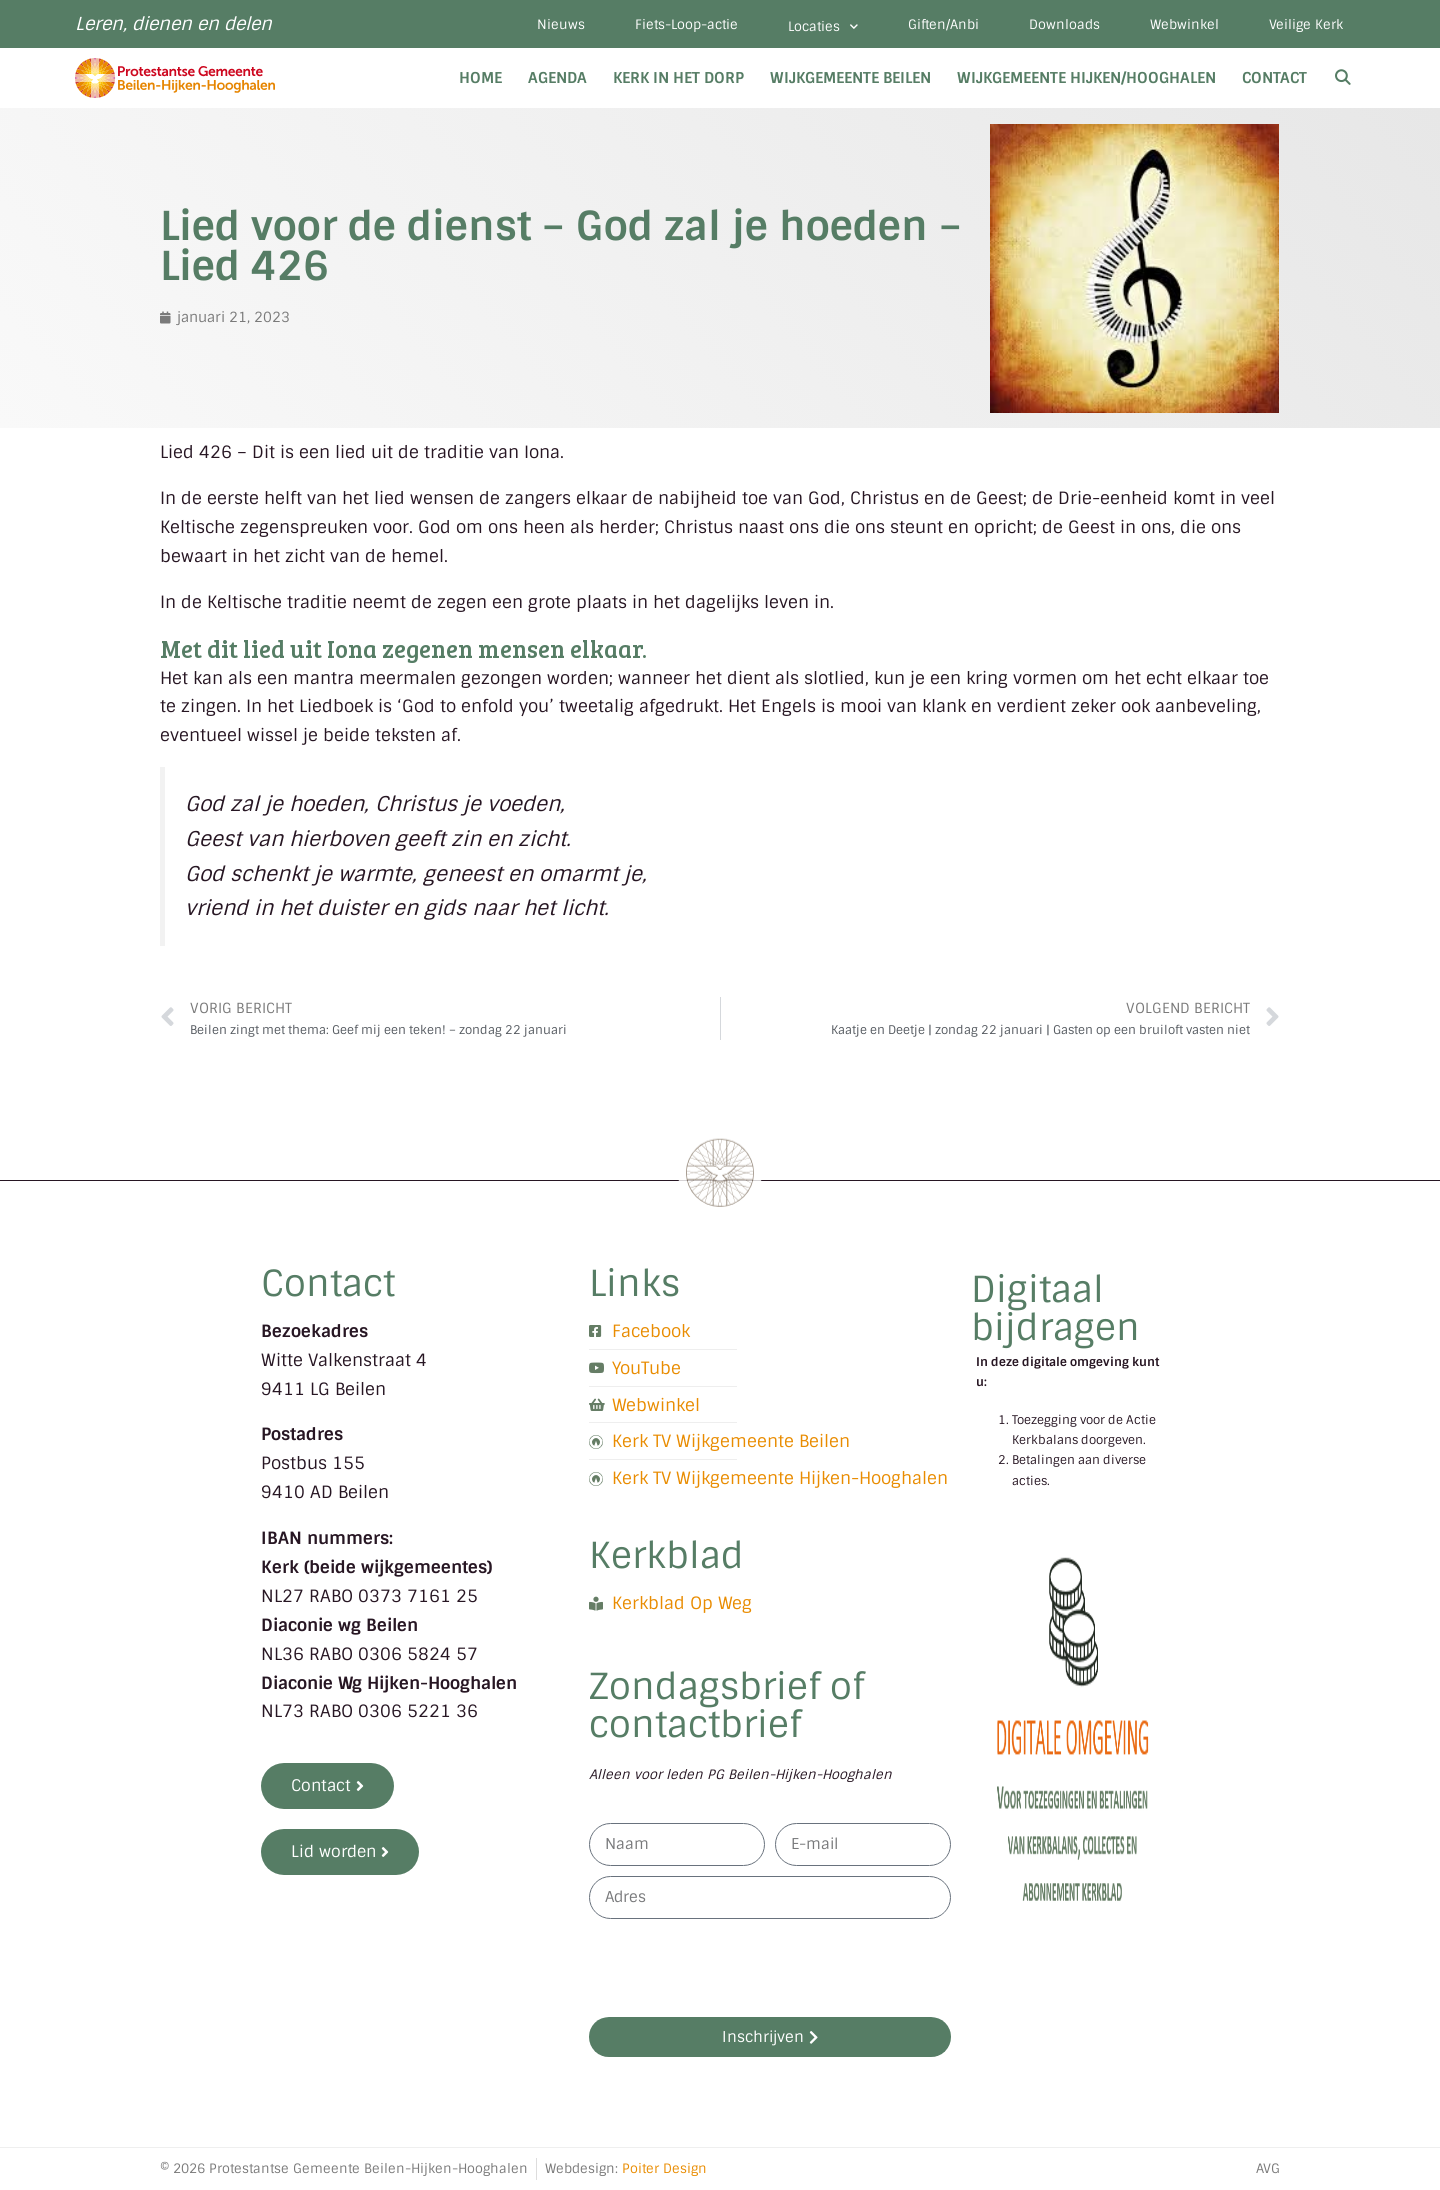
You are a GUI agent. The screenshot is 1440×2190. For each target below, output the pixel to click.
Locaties (823, 26)
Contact (1274, 78)
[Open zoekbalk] (1342, 78)
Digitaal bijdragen (1055, 1308)
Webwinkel (1184, 24)
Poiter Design (664, 2168)
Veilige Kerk (1306, 24)
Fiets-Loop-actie (686, 24)
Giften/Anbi (943, 24)
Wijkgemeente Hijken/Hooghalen (1086, 78)
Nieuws (561, 24)
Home (480, 78)
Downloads (1064, 24)
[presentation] (741, 1968)
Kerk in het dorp (678, 78)
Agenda (557, 78)
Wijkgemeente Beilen (850, 78)
